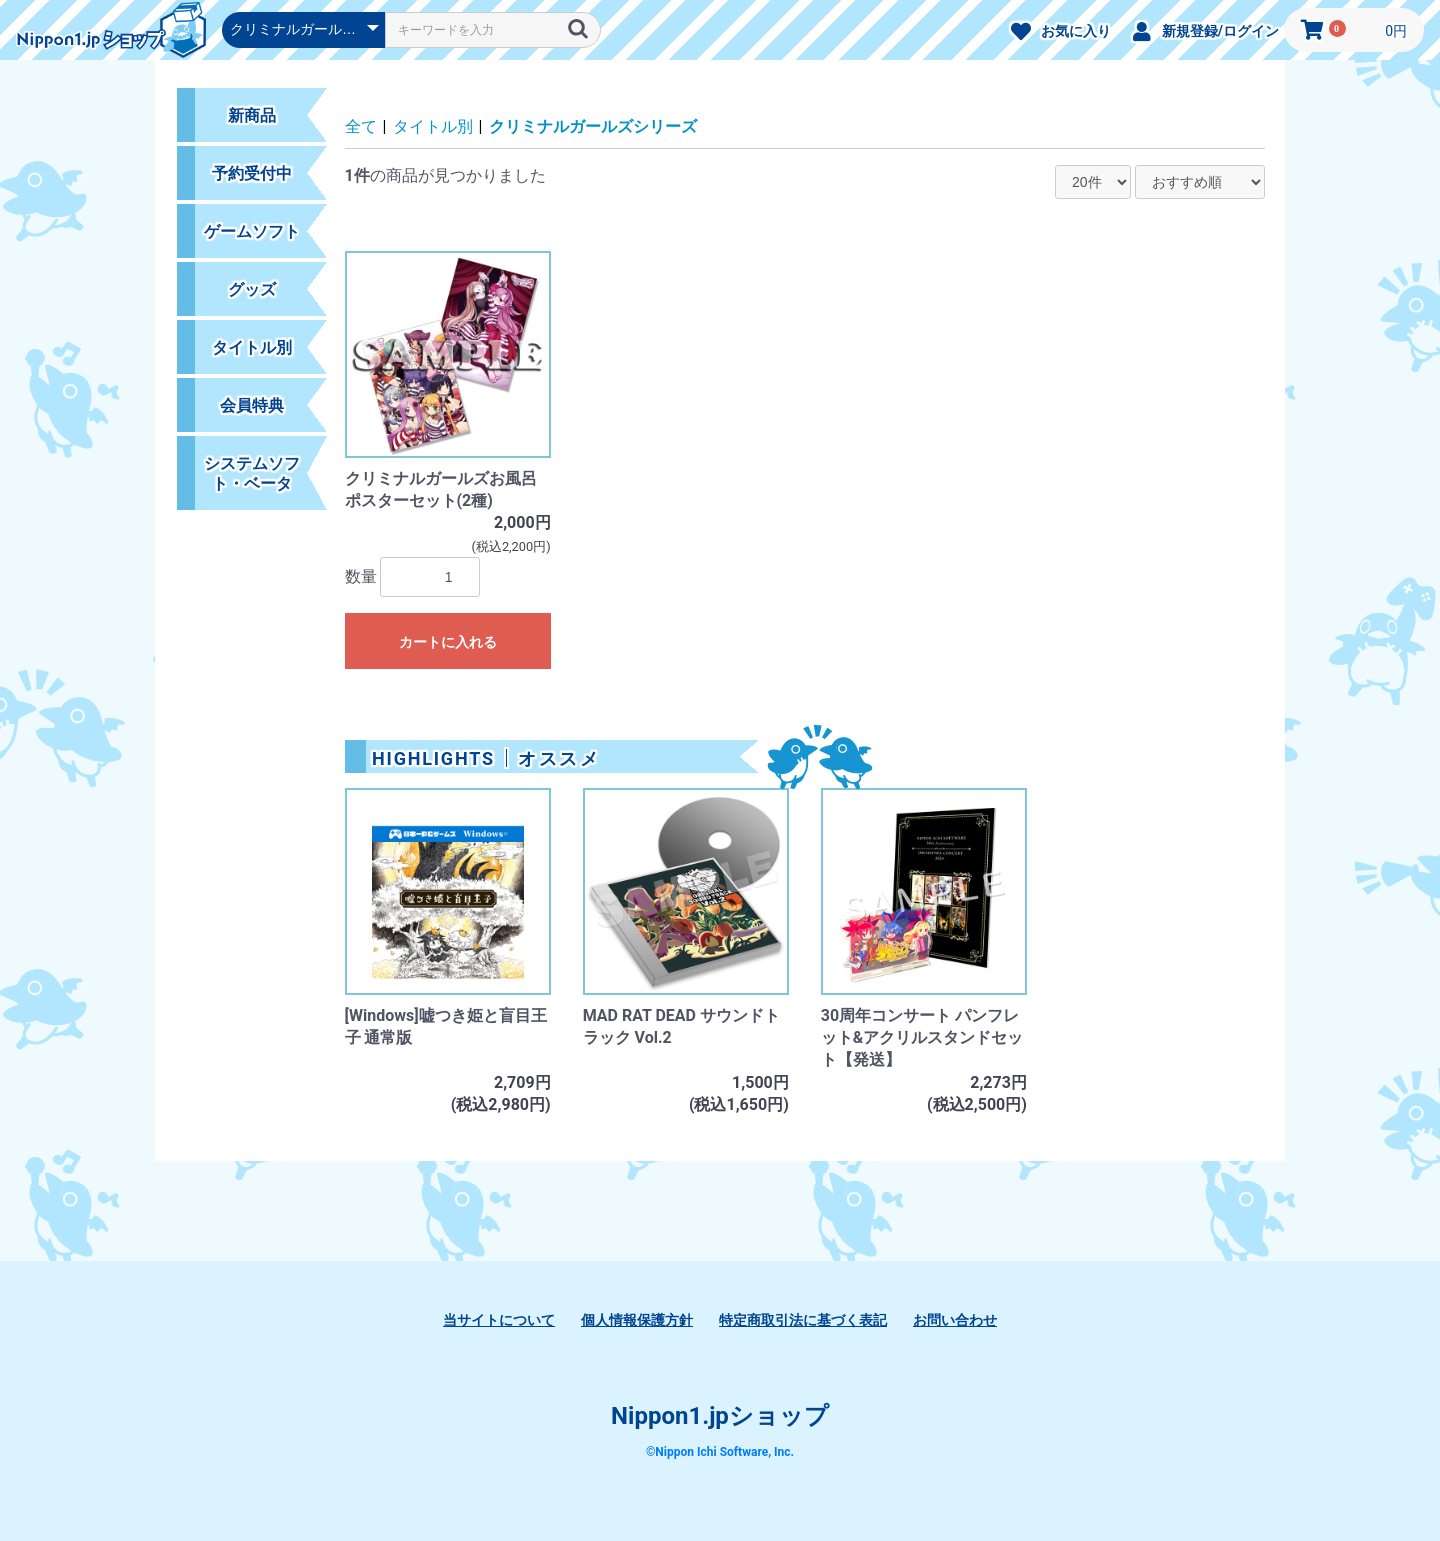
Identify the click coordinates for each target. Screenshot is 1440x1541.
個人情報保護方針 (637, 1320)
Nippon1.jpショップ (720, 1416)
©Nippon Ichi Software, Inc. (720, 1452)
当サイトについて (499, 1320)
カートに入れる (448, 642)
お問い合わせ (955, 1320)
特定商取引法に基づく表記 (803, 1320)
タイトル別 (433, 126)
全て (361, 126)
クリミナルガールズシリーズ (593, 126)
